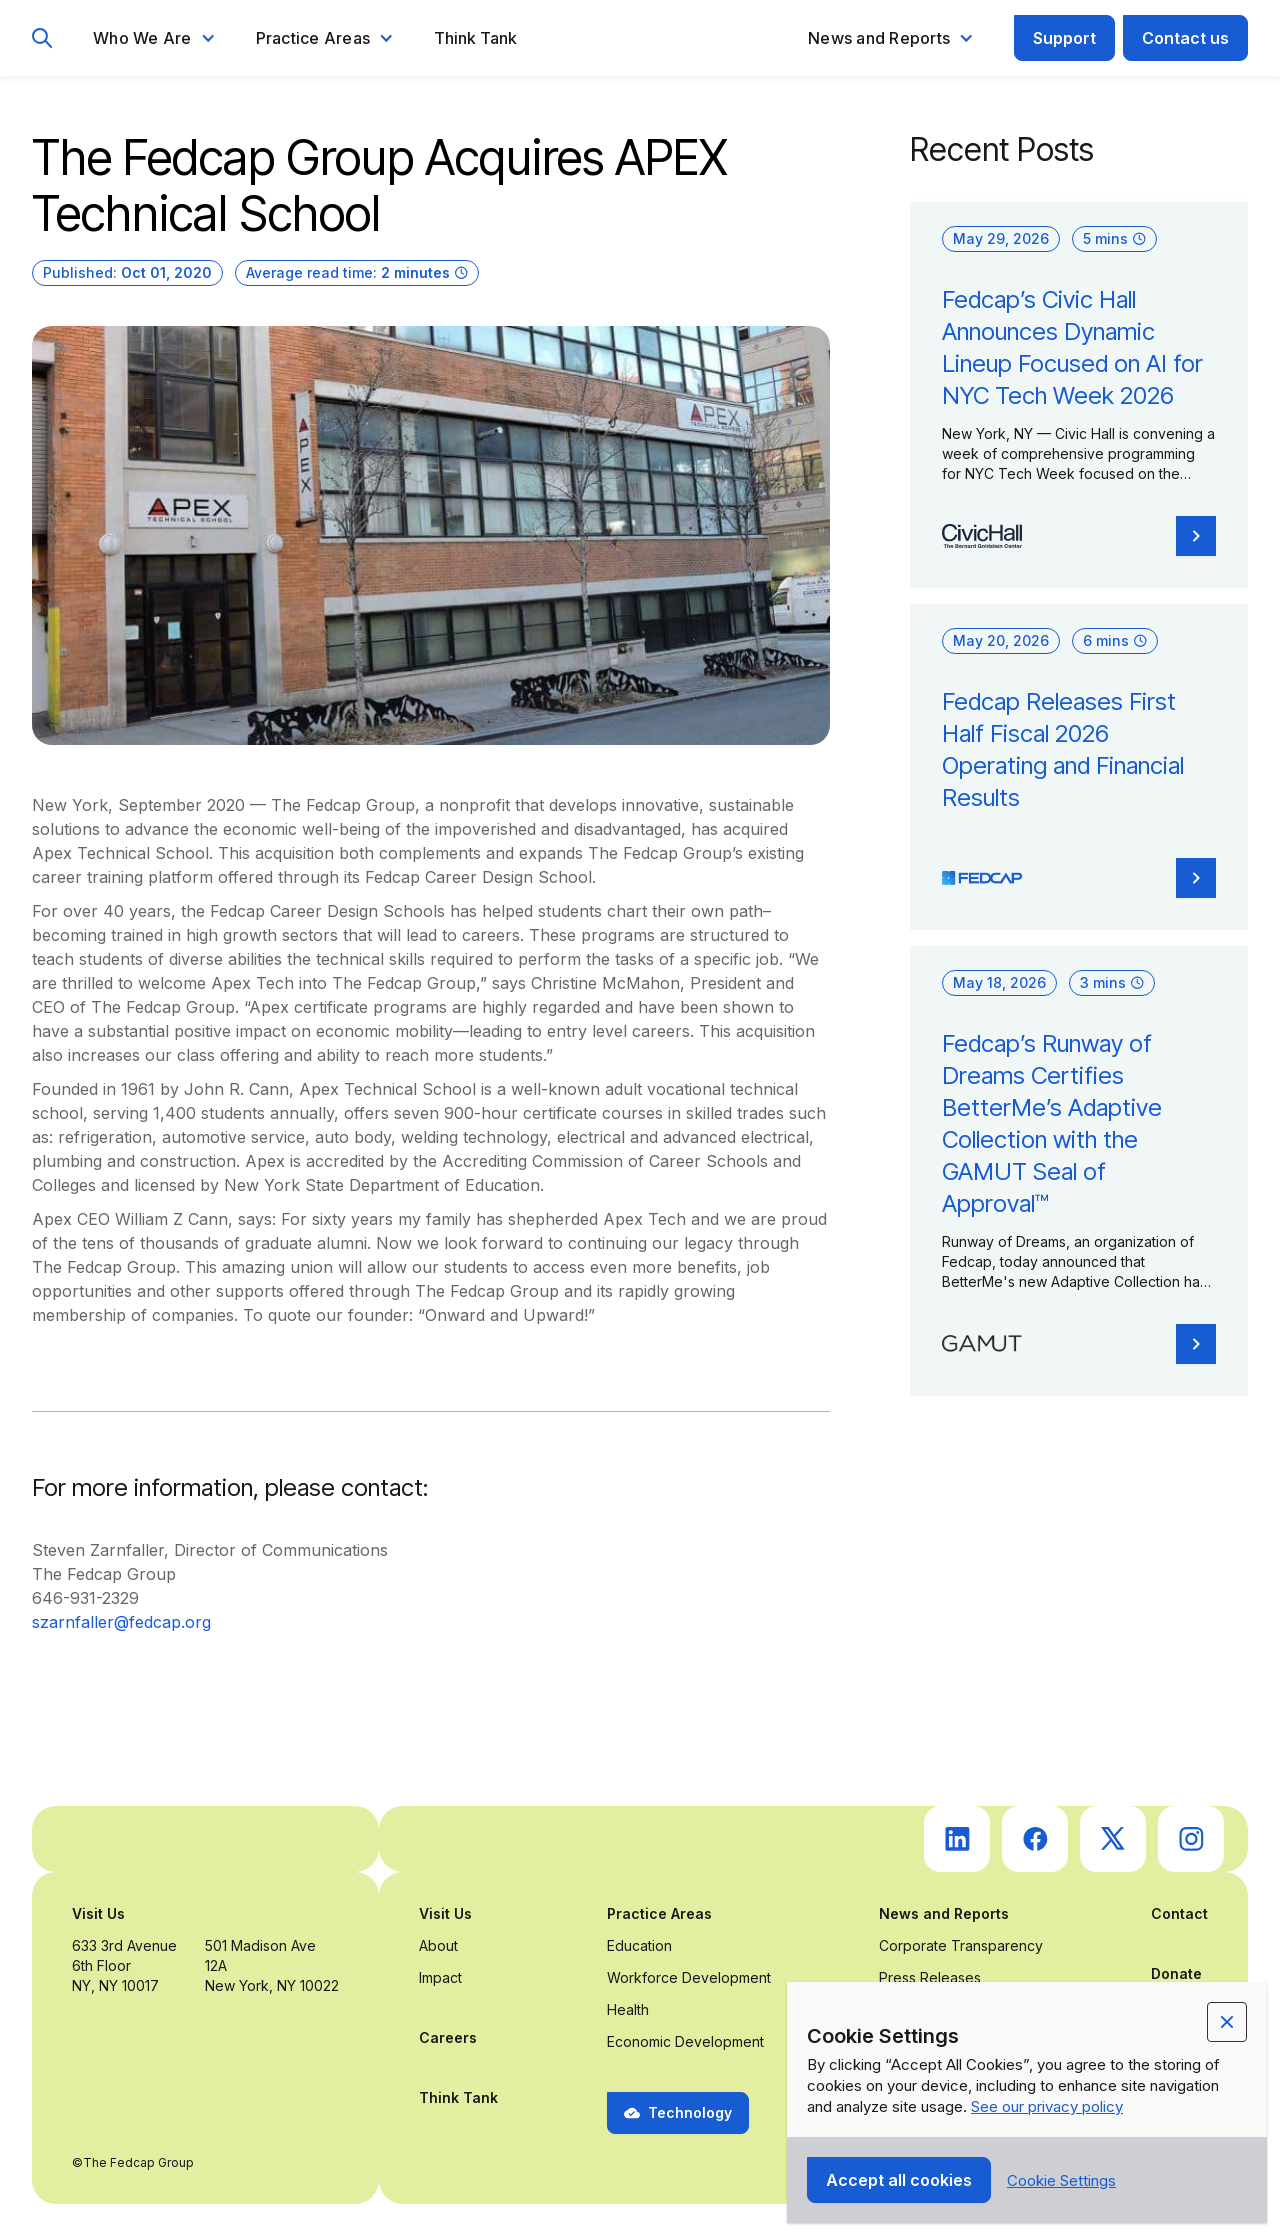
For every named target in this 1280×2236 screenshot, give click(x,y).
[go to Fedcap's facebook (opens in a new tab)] (1035, 1839)
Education (639, 1945)
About (438, 1945)
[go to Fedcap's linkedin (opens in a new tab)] (957, 1839)
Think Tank (475, 38)
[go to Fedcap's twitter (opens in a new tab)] (1113, 1839)
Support (1064, 38)
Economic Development (685, 2041)
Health (628, 2009)
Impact (440, 1977)
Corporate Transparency (961, 1945)
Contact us (1185, 38)
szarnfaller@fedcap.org (121, 1622)
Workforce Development (689, 1977)
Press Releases (930, 1977)
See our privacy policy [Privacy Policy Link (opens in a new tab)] (1047, 2106)
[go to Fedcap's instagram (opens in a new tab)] (1191, 1839)
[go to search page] (42, 38)
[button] (154, 38)
